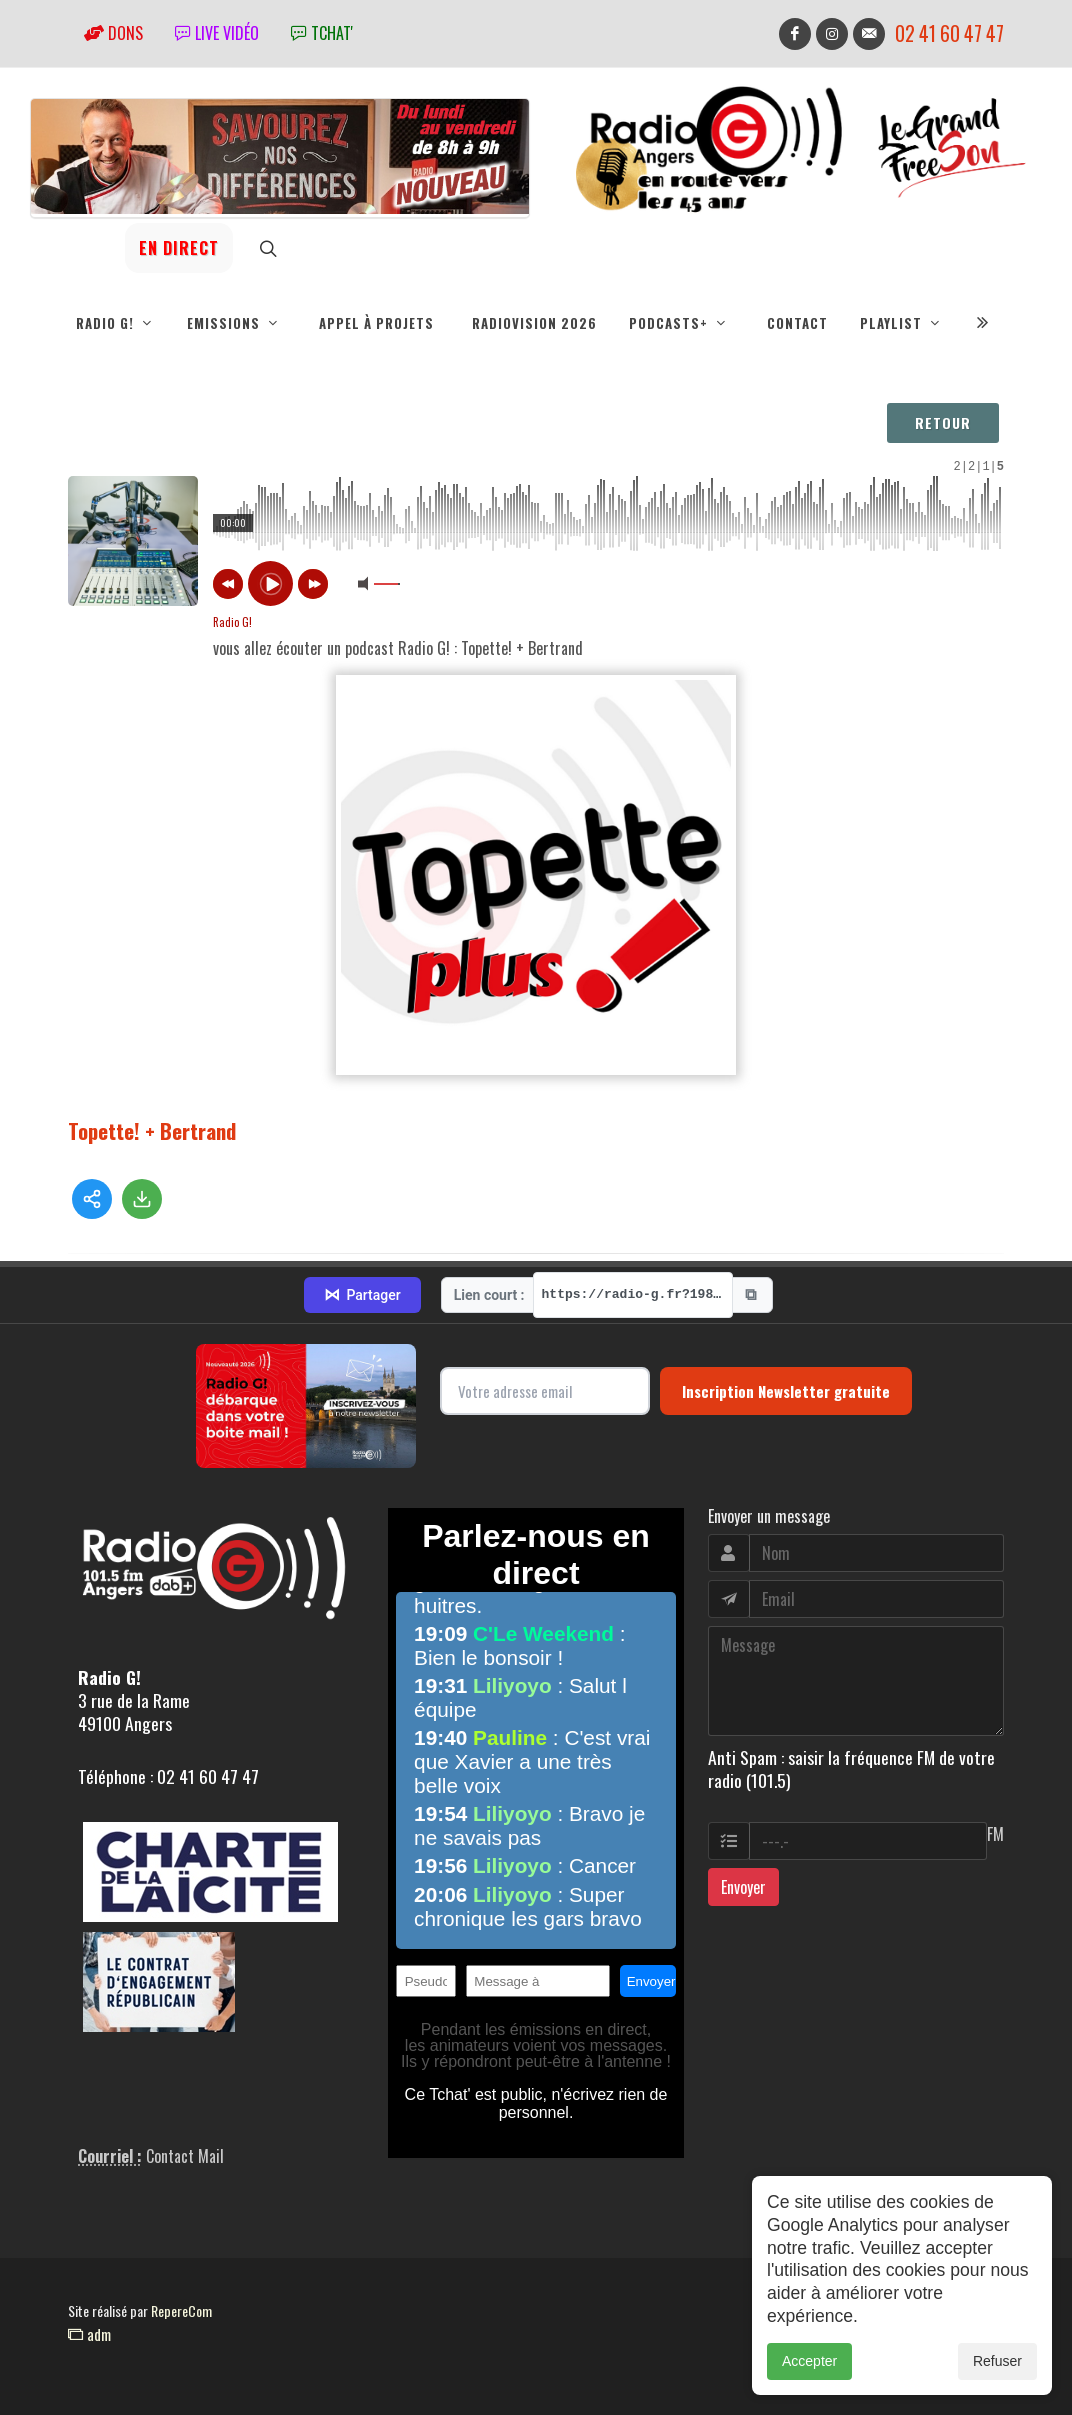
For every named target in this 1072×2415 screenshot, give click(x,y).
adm (89, 2334)
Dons (113, 33)
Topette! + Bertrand (152, 1121)
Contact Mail (185, 2156)
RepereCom (181, 2310)
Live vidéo (217, 33)
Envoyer (743, 1887)
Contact (797, 323)
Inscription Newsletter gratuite (786, 1391)
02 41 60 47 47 (949, 33)
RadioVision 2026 (534, 323)
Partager (362, 1295)
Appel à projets (376, 323)
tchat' (322, 33)
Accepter (809, 2361)
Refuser (997, 2361)
